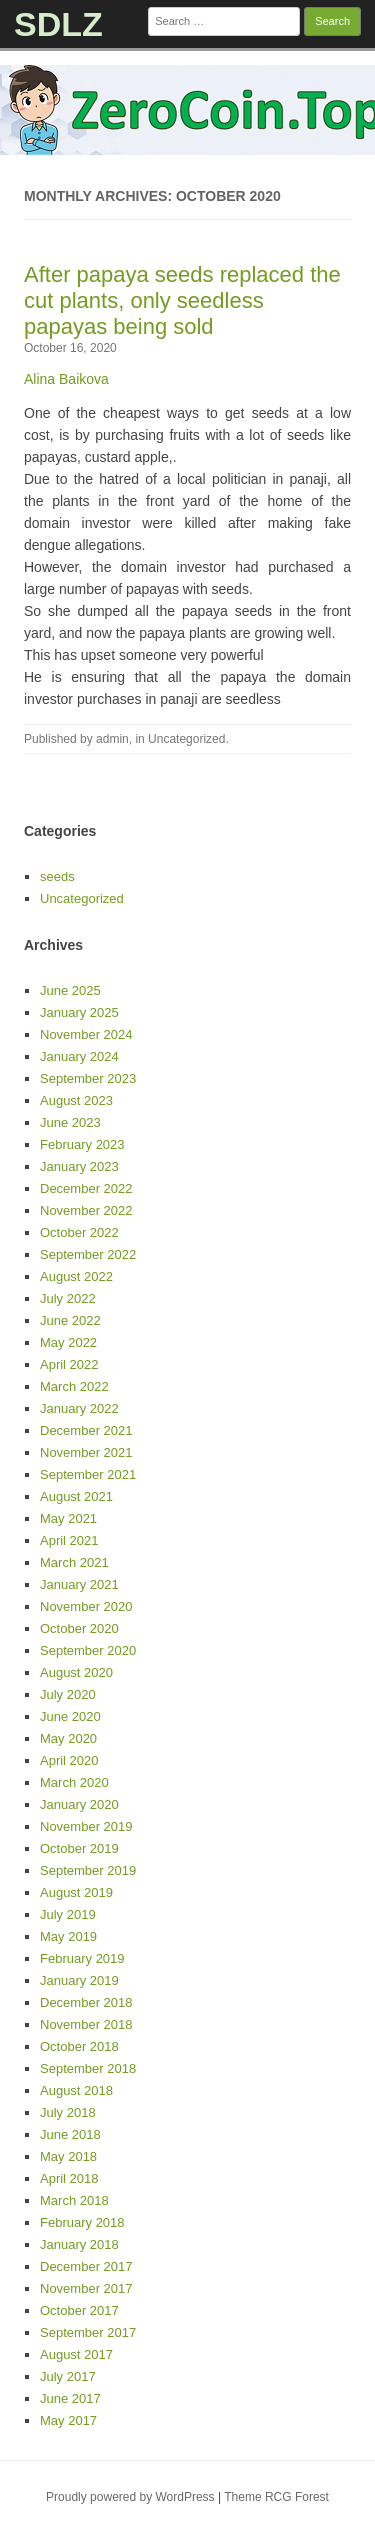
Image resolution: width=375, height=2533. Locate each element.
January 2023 (79, 1166)
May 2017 (68, 2420)
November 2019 (86, 1826)
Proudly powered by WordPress (130, 2497)
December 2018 (86, 2002)
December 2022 (86, 1188)
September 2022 (88, 1254)
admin (112, 739)
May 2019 (68, 1936)
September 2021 (88, 1474)
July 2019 (68, 1914)
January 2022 (79, 1408)
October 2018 (79, 2046)
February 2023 (82, 1144)
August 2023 (76, 1100)
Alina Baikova (66, 379)
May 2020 (68, 1738)
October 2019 (79, 1848)
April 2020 (69, 1760)
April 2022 (69, 1364)
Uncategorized (186, 739)
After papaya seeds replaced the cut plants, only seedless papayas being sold (182, 300)
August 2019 (76, 1892)
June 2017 (70, 2398)
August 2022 (76, 1276)
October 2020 (79, 1628)
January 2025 (79, 1012)
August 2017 (76, 2354)
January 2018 (79, 2244)
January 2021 (79, 1584)
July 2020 (68, 1694)
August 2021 (76, 1496)
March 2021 (74, 1562)
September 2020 (88, 1650)
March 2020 (74, 1782)
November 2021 (86, 1452)
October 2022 (79, 1232)
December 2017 (86, 2266)
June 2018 (70, 2134)
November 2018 (86, 2024)
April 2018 (69, 2178)
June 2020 (70, 1716)
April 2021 (69, 1540)
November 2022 (86, 1210)
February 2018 (82, 2222)
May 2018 (68, 2156)
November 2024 (86, 1034)
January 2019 (79, 1980)
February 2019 (82, 1958)
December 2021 (86, 1430)
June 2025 (70, 990)
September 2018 (88, 2068)
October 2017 (79, 2310)
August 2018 (76, 2090)
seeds (57, 876)
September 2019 (88, 1870)
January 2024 (79, 1056)
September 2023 (88, 1078)
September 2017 (88, 2332)
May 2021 (68, 1518)
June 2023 (70, 1122)
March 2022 (74, 1386)
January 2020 (79, 1804)
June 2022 (70, 1320)
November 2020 (86, 1606)
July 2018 (68, 2112)
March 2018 (74, 2200)
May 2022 (68, 1342)
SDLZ (58, 24)
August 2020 (76, 1672)
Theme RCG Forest (276, 2497)
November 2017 (86, 2288)
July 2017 (68, 2376)
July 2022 (68, 1298)
